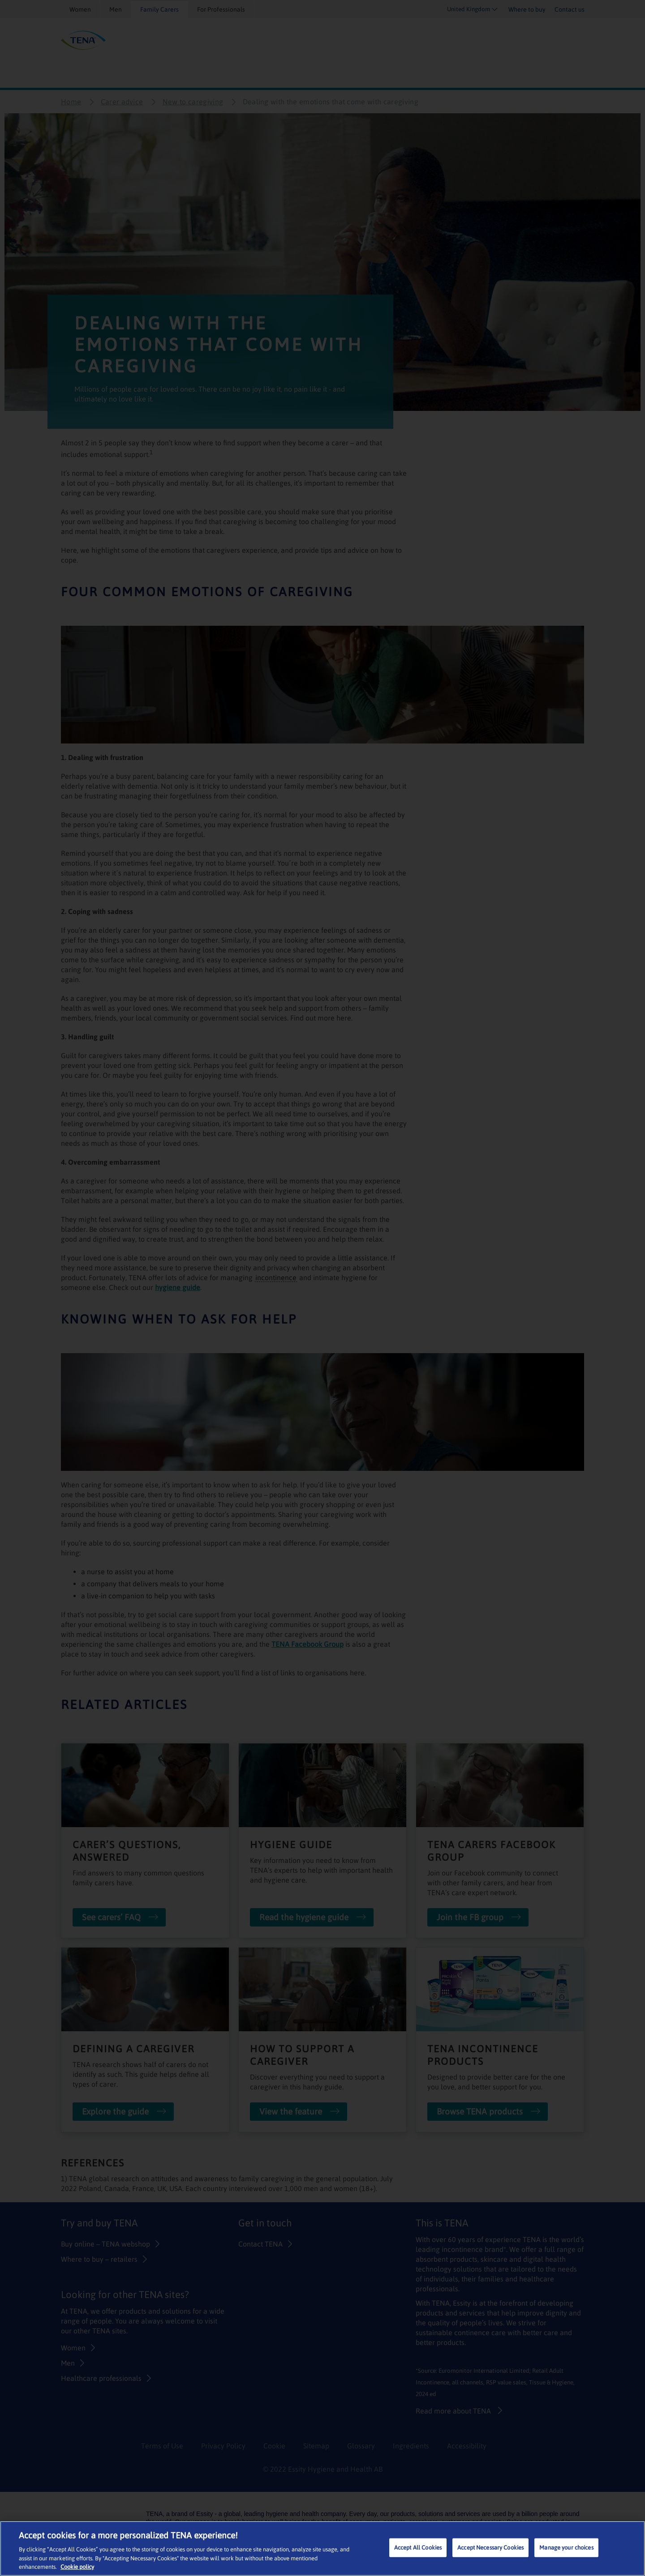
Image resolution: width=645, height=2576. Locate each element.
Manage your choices (566, 2547)
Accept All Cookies (418, 2547)
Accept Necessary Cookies (490, 2547)
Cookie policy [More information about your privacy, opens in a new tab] (77, 2566)
